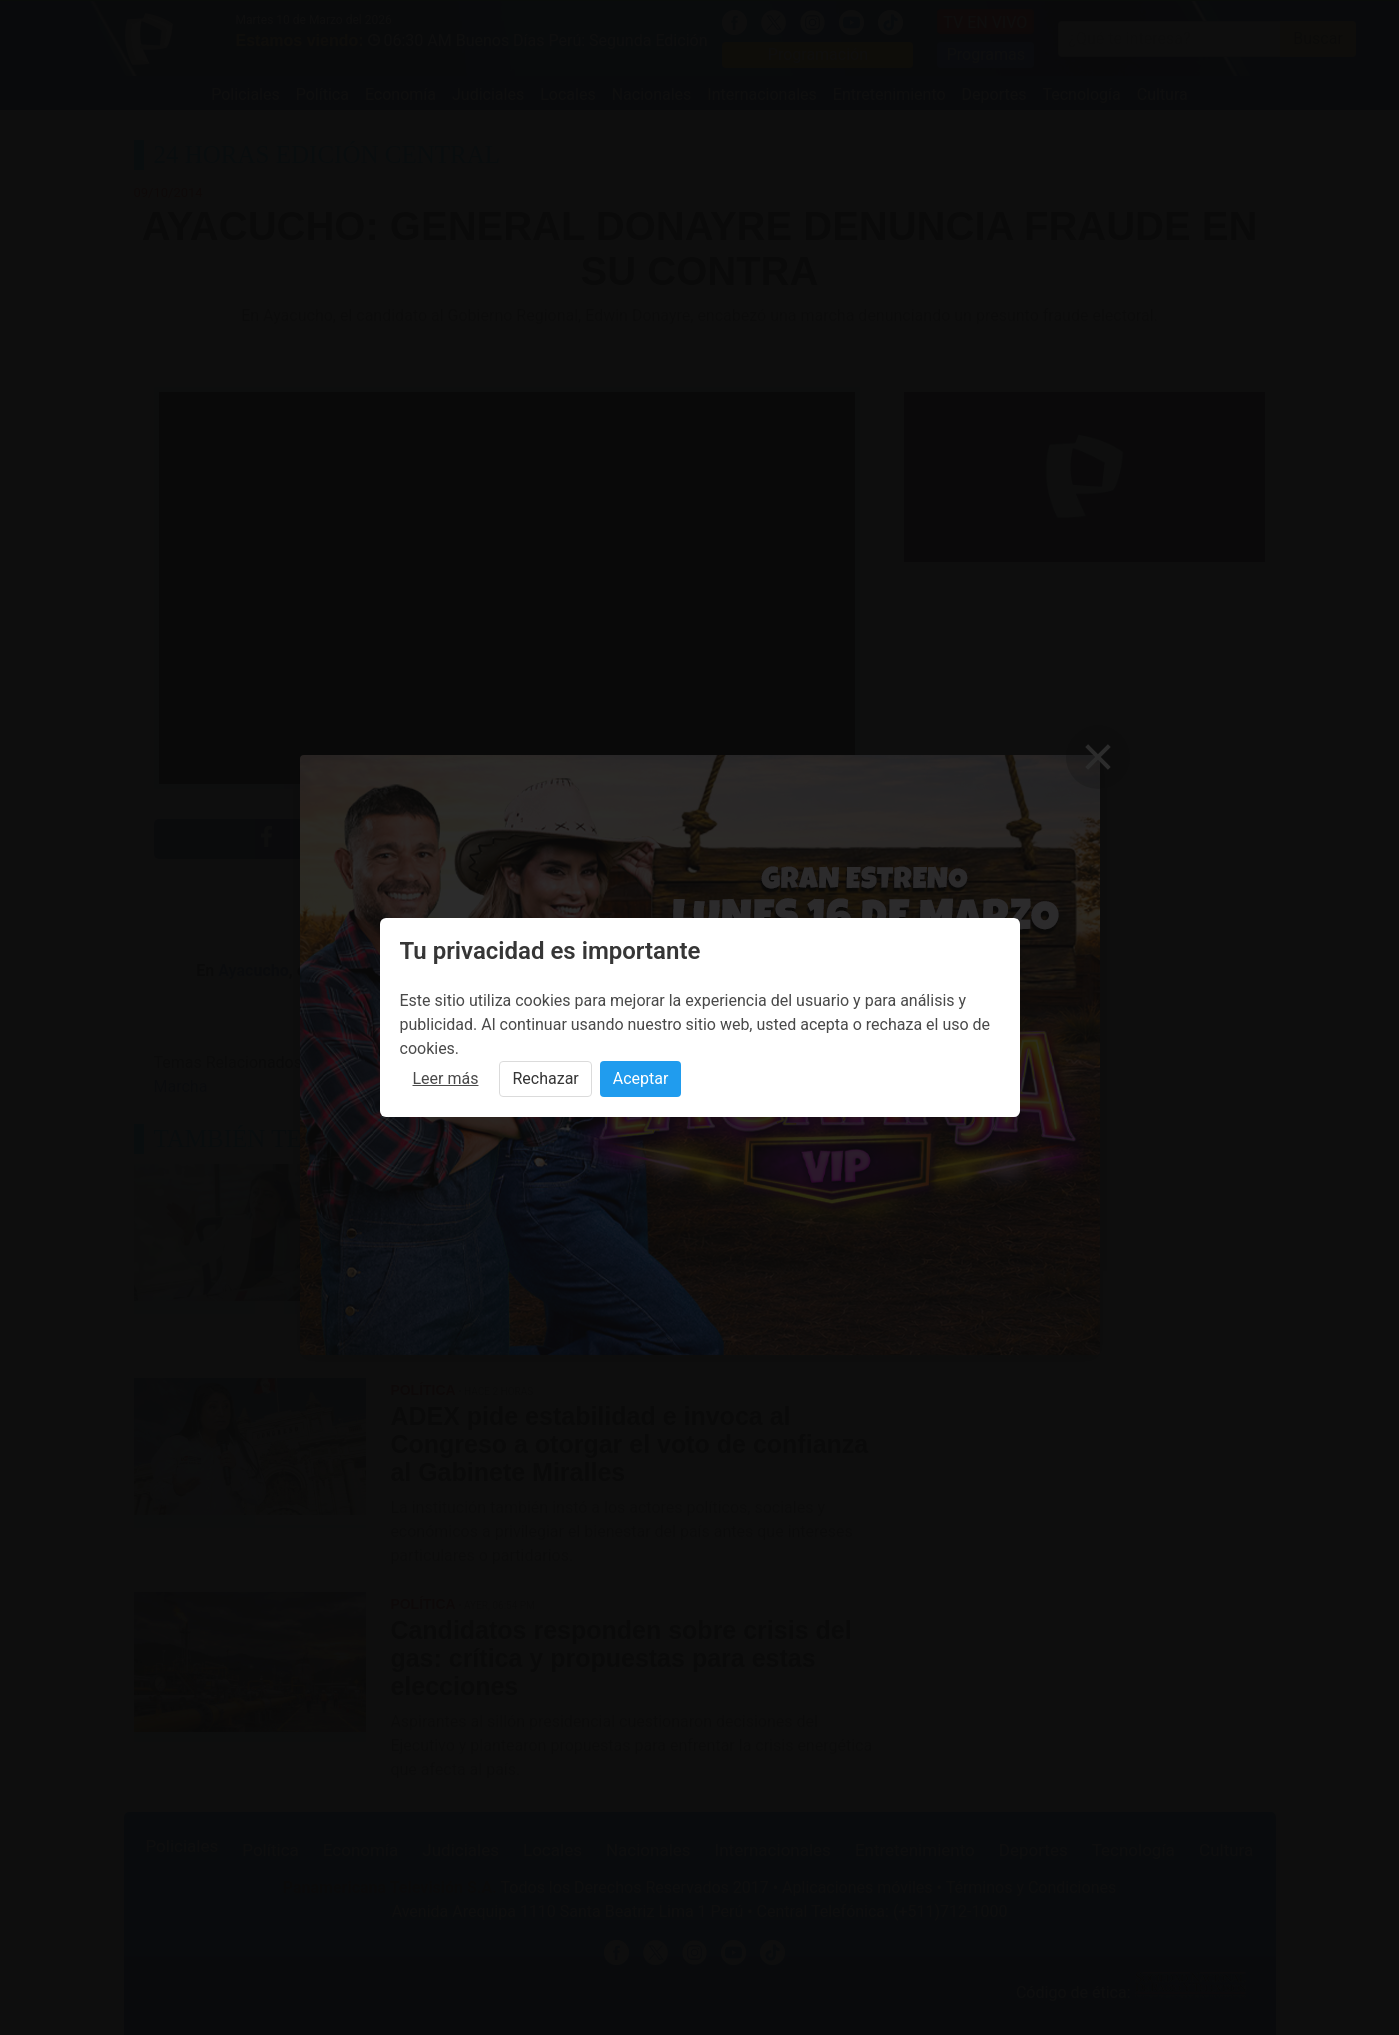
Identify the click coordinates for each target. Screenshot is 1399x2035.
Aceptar (641, 1078)
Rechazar (545, 1078)
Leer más (446, 1078)
